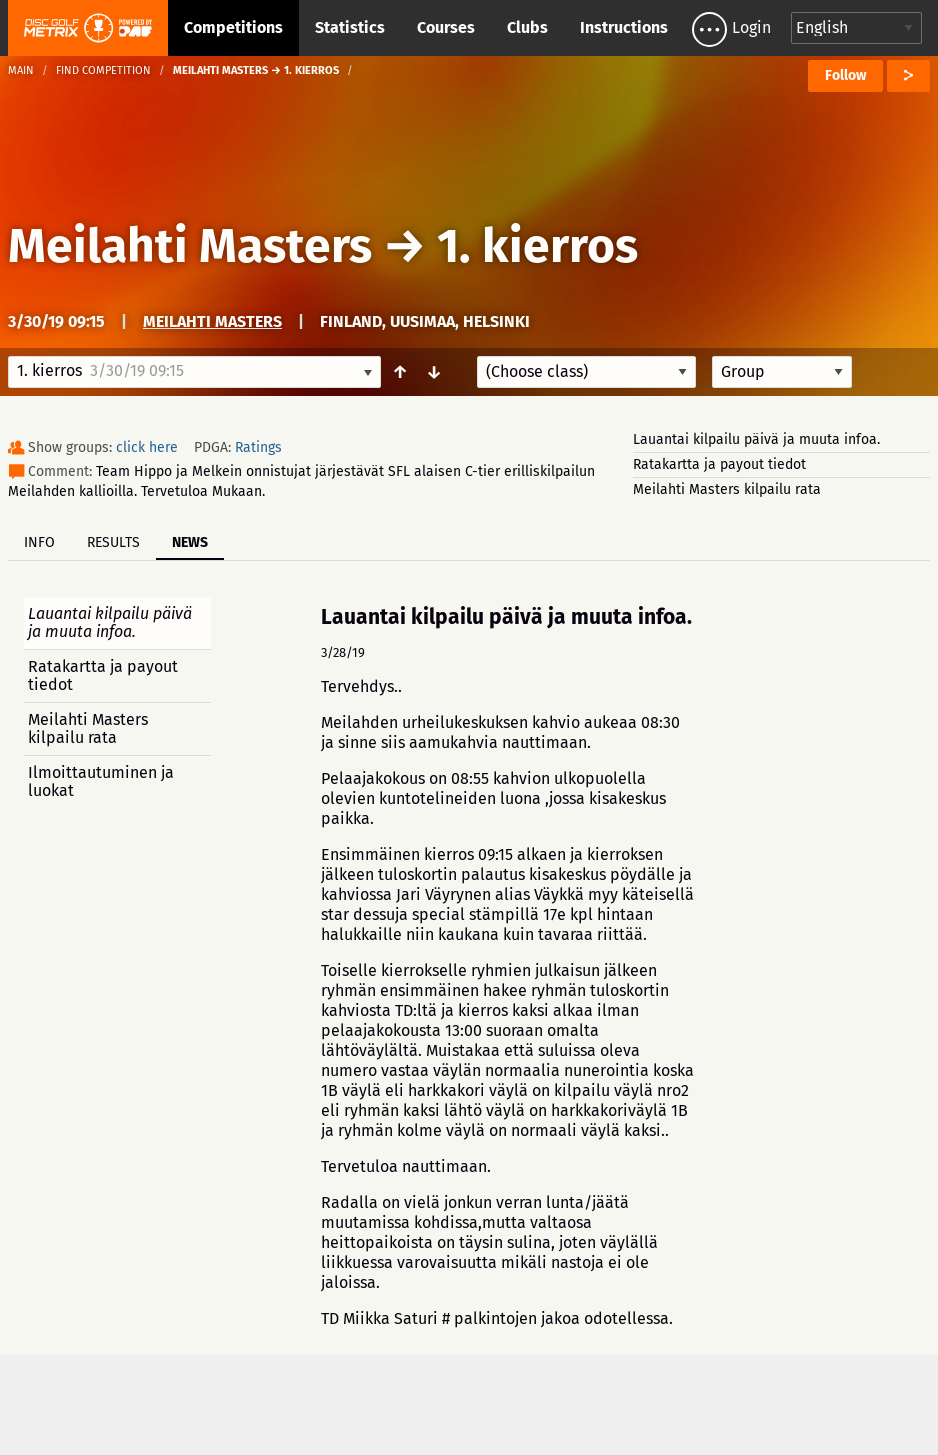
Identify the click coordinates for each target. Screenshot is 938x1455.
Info (39, 542)
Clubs (527, 27)
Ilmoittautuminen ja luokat (101, 781)
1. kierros (537, 246)
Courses (446, 27)
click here (147, 447)
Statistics (350, 27)
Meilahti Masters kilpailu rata (727, 489)
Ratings (258, 447)
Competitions (233, 27)
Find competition (103, 70)
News (190, 542)
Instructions (624, 27)
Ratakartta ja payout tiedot (719, 464)
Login (751, 27)
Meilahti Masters (195, 246)
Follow (845, 75)
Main (21, 70)
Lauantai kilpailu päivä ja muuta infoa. (756, 439)
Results (113, 542)
